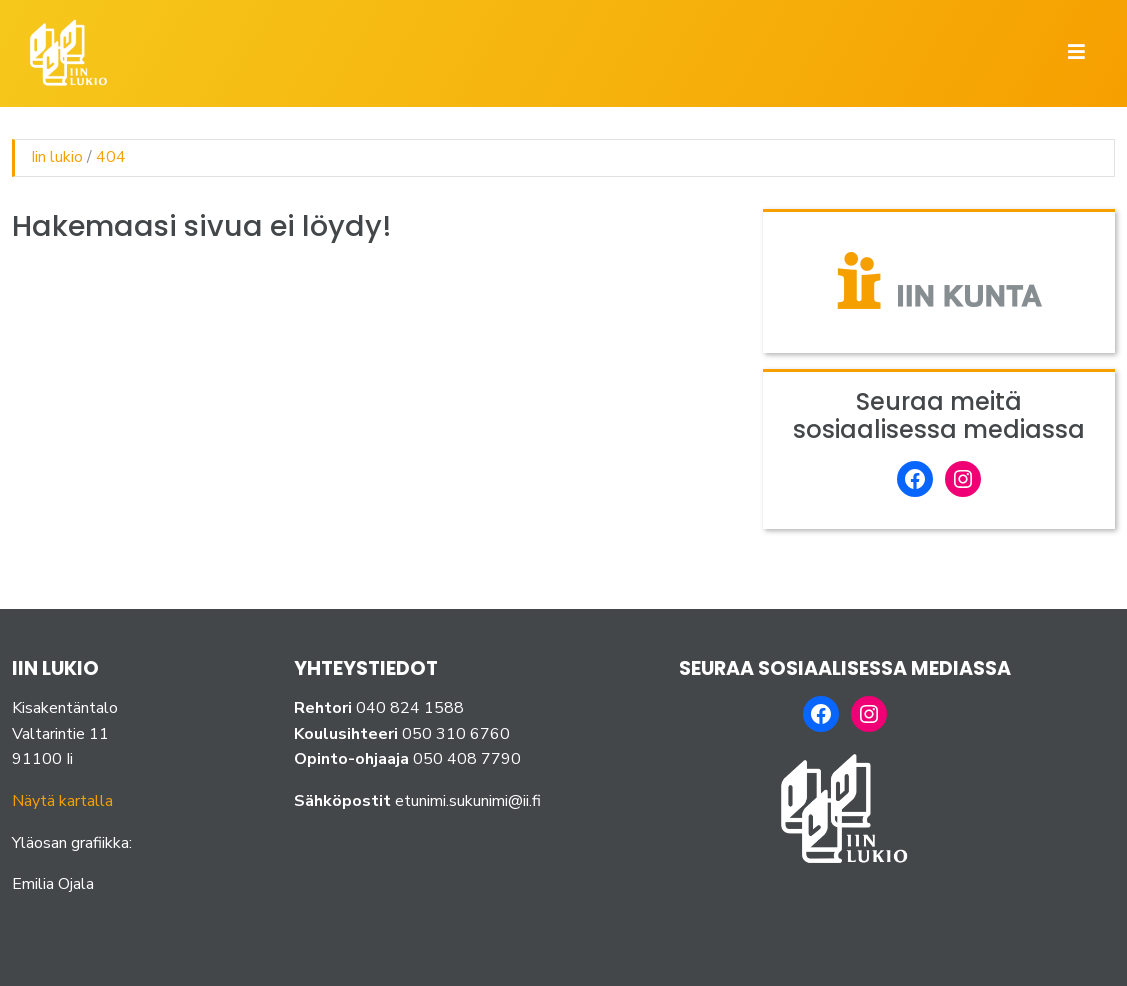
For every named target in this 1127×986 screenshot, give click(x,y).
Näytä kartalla (62, 801)
